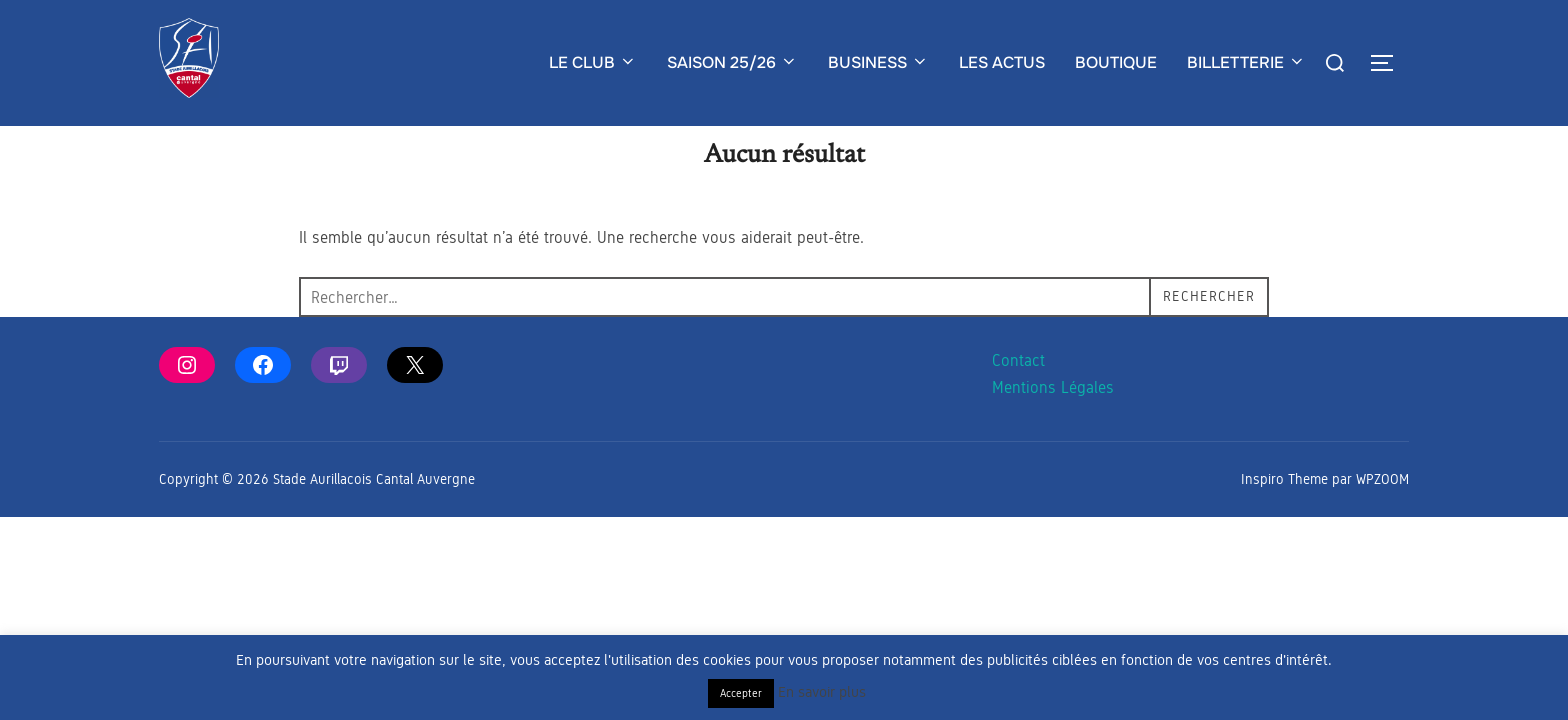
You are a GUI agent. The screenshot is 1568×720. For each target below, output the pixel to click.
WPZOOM (1382, 518)
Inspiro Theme (1284, 518)
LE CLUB (593, 62)
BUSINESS (878, 62)
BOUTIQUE (1116, 62)
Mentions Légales (1053, 427)
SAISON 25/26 (732, 62)
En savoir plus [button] (822, 692)
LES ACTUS (1002, 62)
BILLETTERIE (1246, 62)
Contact (1018, 400)
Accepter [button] (741, 693)
